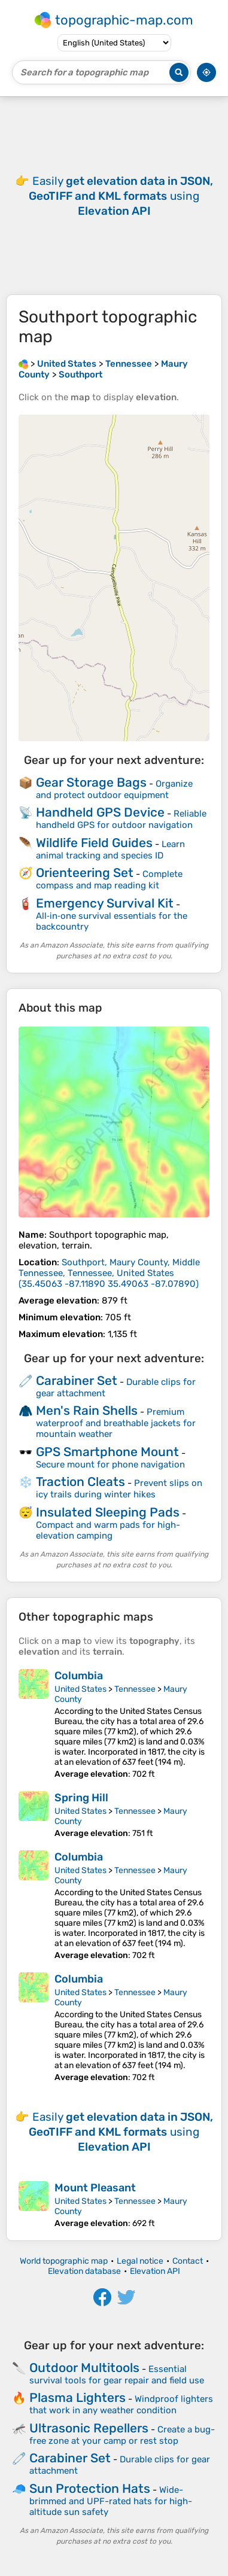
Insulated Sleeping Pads (108, 1512)
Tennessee (135, 1689)
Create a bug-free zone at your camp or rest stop (122, 2435)
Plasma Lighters (77, 2397)
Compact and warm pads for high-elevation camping (108, 1530)
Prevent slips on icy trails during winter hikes (119, 1489)
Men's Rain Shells (87, 1410)
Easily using (121, 196)
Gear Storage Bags (91, 782)
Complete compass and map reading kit (109, 880)
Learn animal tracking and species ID (110, 850)
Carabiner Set (76, 1380)
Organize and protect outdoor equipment (114, 789)
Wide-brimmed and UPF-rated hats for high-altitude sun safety (110, 2500)
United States (80, 1689)
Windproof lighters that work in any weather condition (121, 2405)
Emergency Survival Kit (105, 903)
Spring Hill (81, 1797)
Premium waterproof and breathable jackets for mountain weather (116, 1422)
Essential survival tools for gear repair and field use (116, 2375)
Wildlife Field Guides (94, 842)
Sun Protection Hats (89, 2488)
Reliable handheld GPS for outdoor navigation (121, 819)
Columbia (78, 1675)
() (109, 1273)
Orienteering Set (84, 872)
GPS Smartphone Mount (107, 1451)
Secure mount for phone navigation (110, 1464)
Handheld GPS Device (100, 812)
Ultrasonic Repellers (88, 2427)
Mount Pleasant (95, 2187)
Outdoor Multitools (84, 2367)
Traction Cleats (80, 1481)
